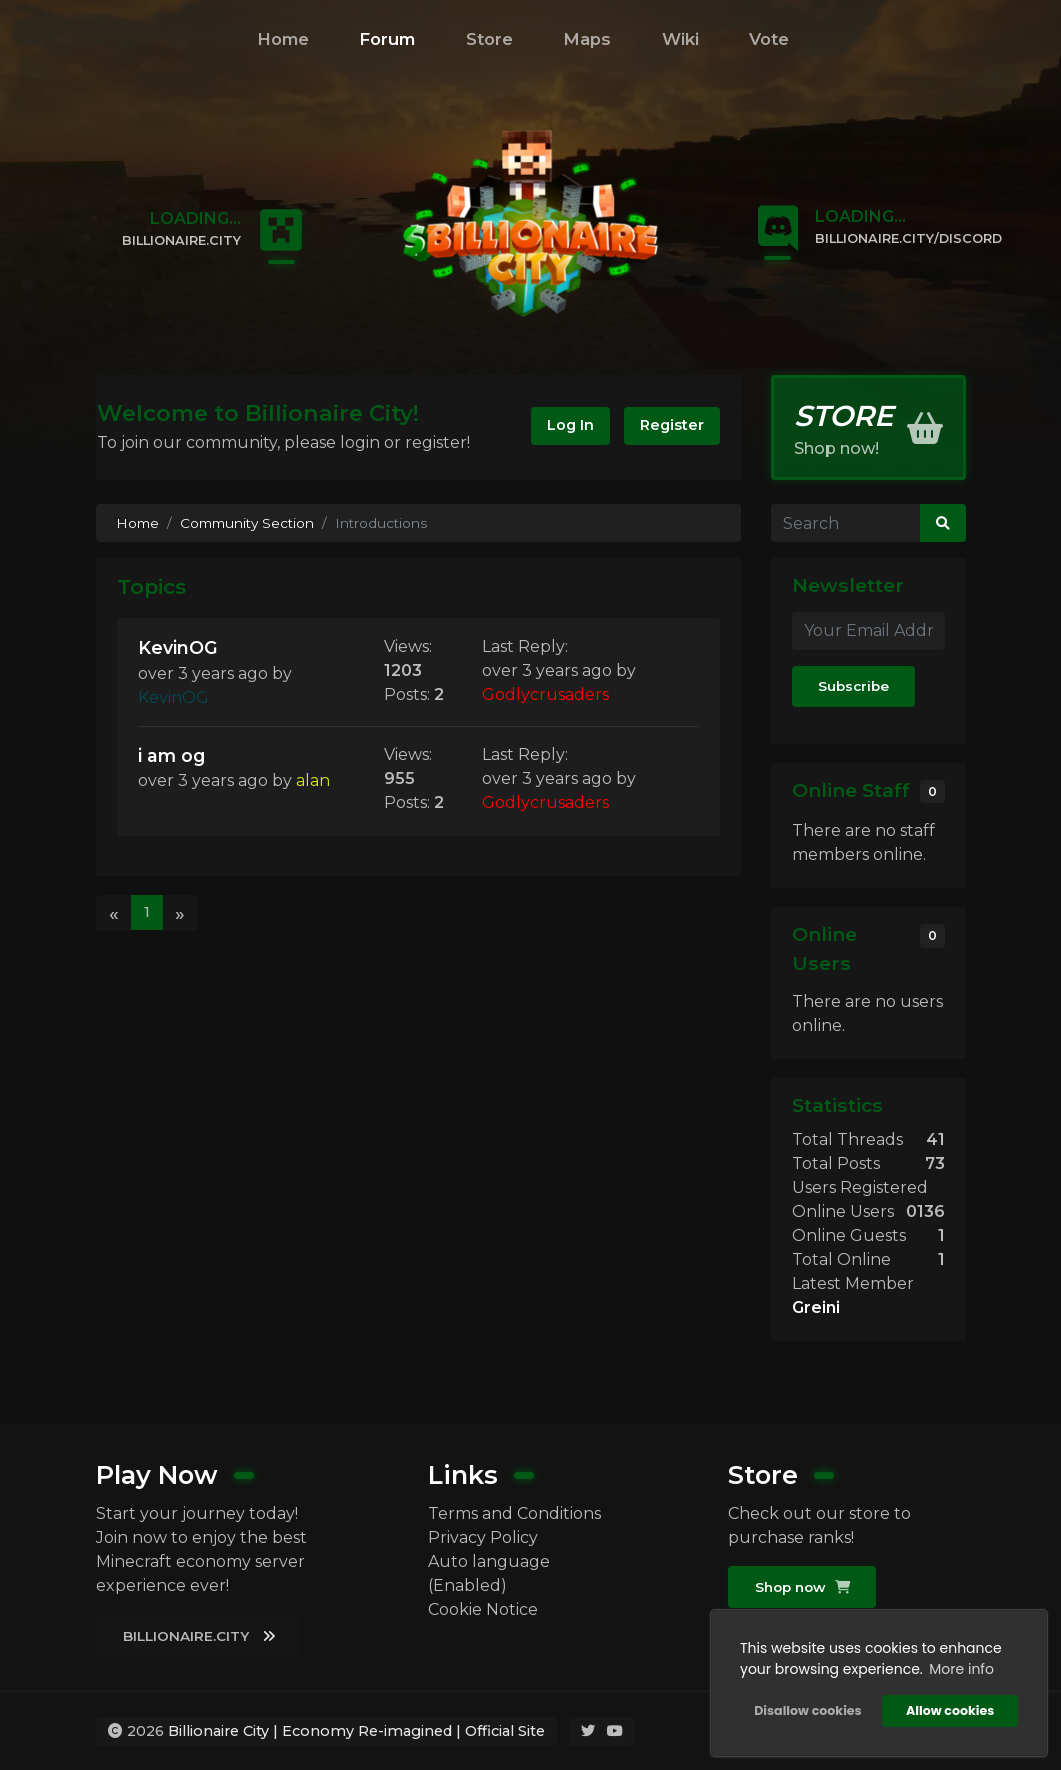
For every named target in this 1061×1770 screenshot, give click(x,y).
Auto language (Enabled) (489, 1573)
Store (489, 39)
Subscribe (853, 686)
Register (672, 425)
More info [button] (961, 1669)
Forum (387, 39)
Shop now (802, 1587)
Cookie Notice (483, 1609)
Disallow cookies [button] (807, 1710)
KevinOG (178, 647)
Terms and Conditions (514, 1513)
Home (283, 39)
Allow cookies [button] (950, 1710)
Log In (570, 425)
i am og (171, 755)
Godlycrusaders (545, 694)
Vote (769, 39)
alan (313, 780)
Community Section (247, 523)
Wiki (680, 39)
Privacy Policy (483, 1537)
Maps (587, 39)
